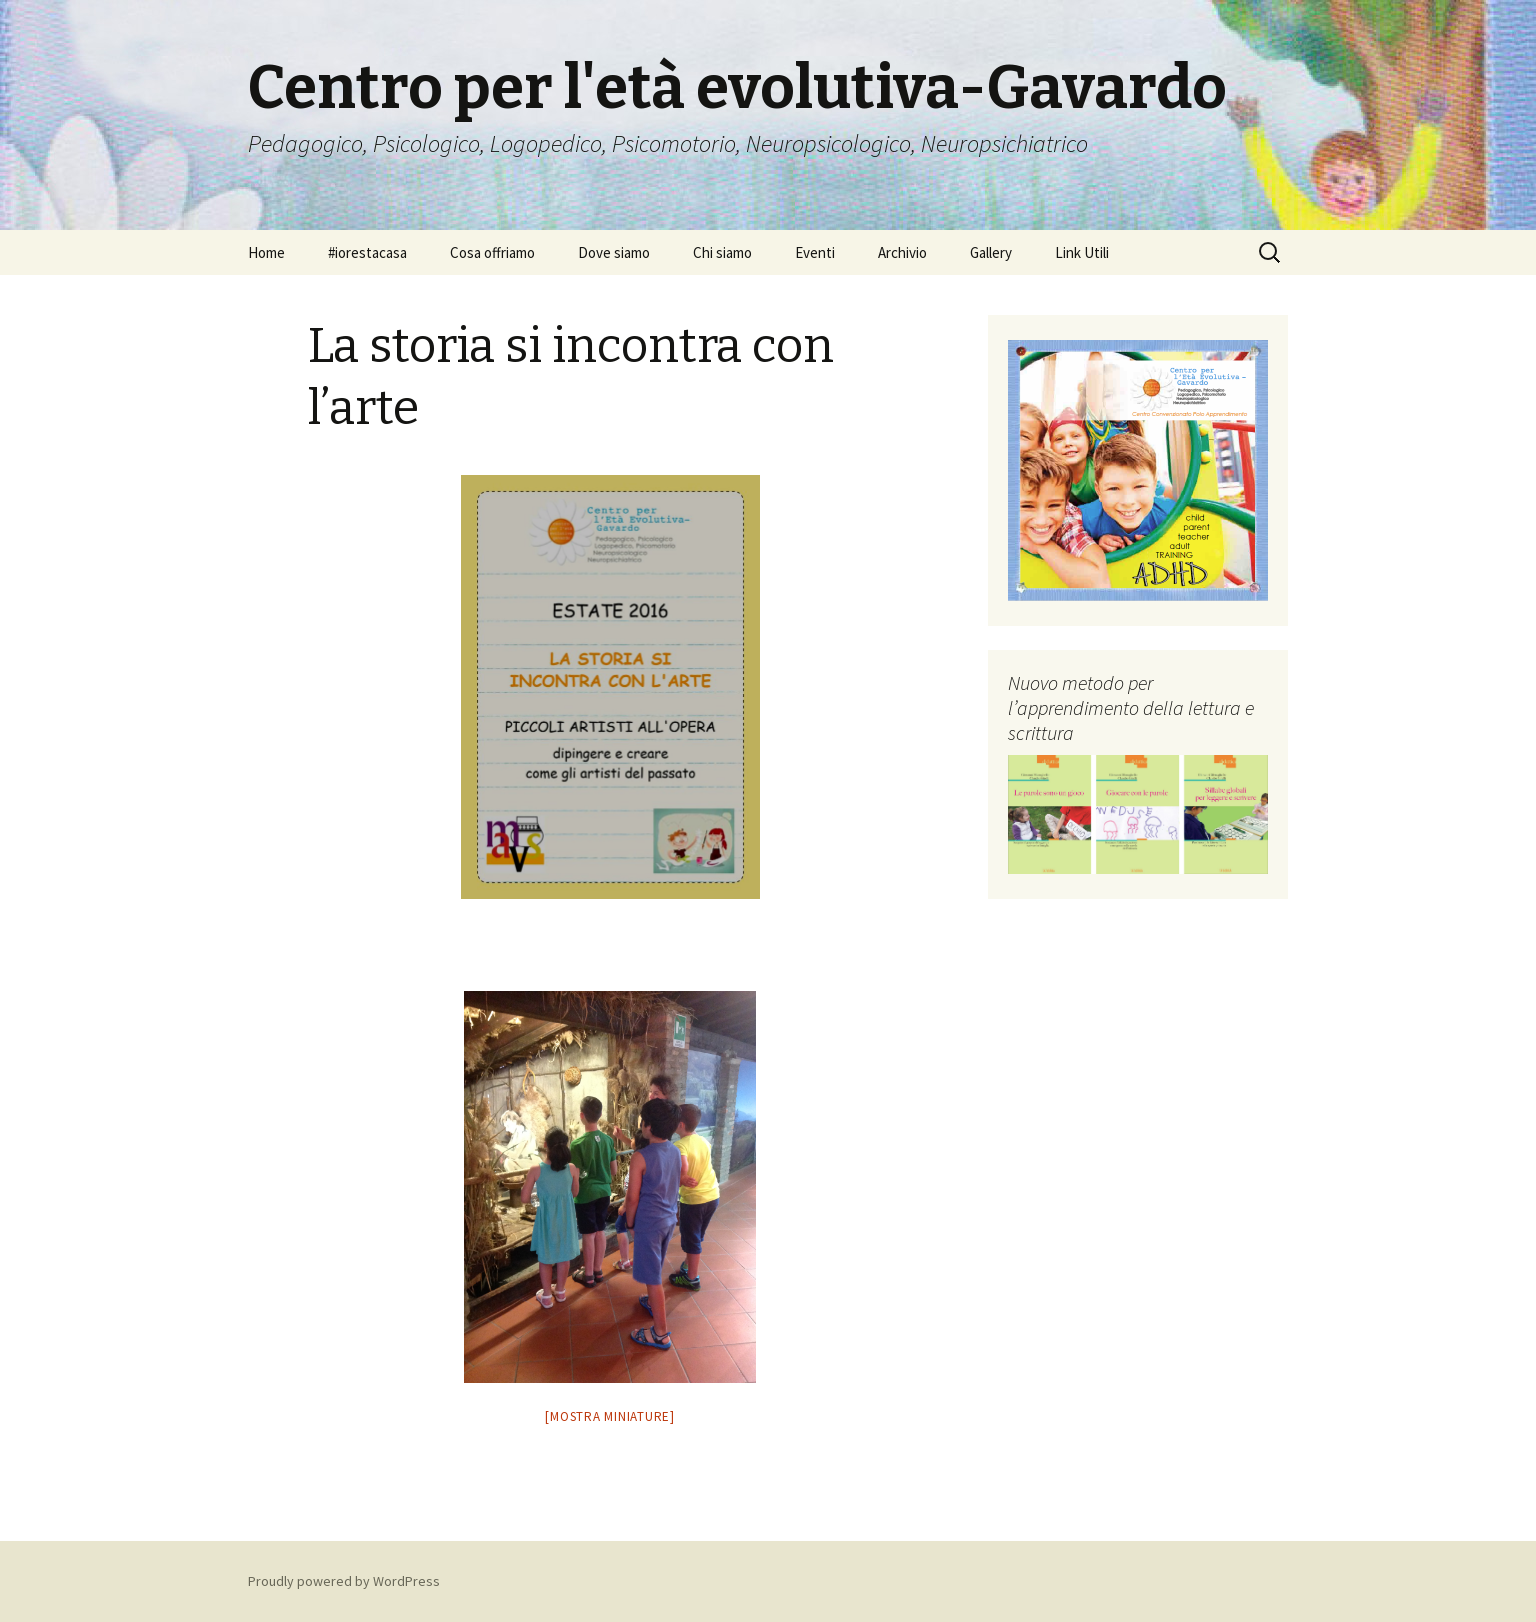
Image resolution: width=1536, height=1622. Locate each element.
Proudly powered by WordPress (344, 1581)
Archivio (902, 252)
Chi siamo (722, 252)
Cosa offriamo (492, 252)
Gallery (991, 252)
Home (266, 252)
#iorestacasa (367, 252)
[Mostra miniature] (610, 1416)
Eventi (815, 252)
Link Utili (1082, 252)
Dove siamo (614, 252)
